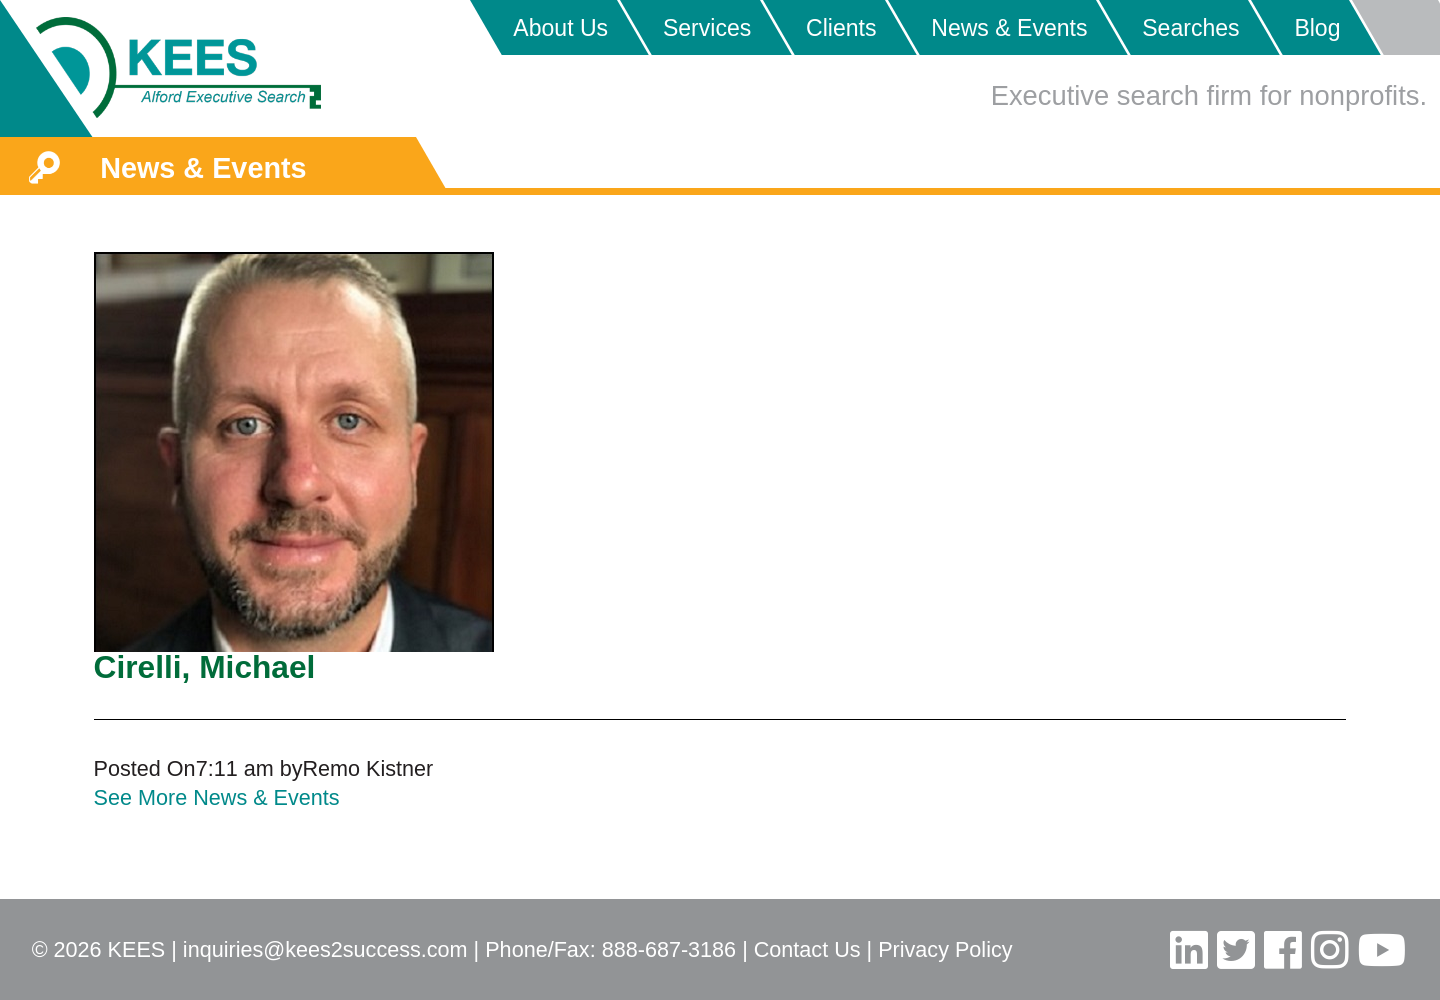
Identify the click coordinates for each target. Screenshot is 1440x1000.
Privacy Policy (945, 949)
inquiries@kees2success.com (325, 949)
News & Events (1009, 28)
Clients (841, 28)
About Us (560, 28)
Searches (1190, 28)
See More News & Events (217, 797)
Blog (1317, 28)
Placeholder (1395, 27)
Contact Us (807, 949)
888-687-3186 (669, 949)
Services (707, 28)
